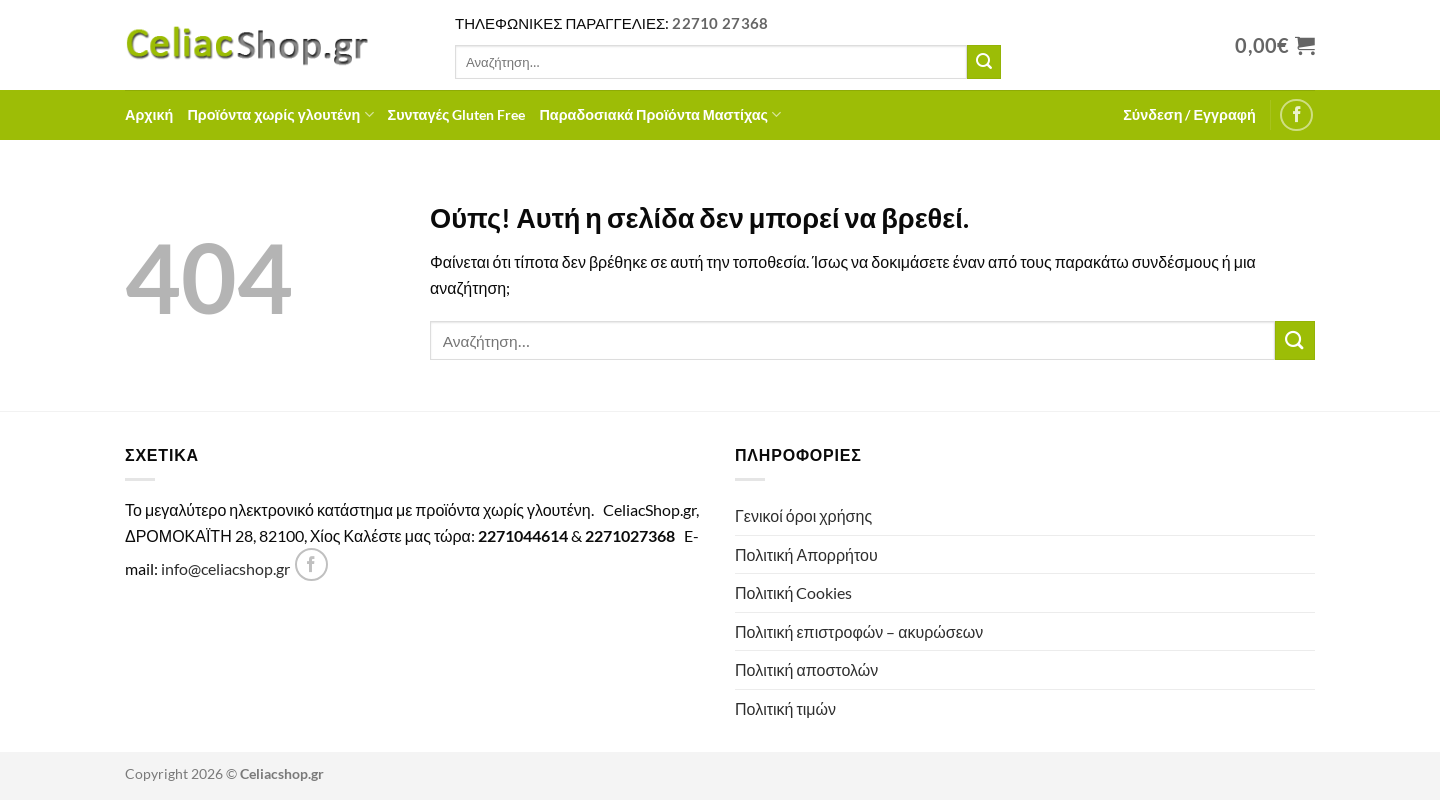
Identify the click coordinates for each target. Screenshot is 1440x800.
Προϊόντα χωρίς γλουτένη (280, 114)
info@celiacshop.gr (225, 568)
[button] (1189, 115)
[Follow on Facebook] (1296, 115)
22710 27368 (720, 23)
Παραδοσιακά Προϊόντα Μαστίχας (660, 114)
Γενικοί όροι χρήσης (803, 515)
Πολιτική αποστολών (806, 669)
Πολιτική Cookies (793, 592)
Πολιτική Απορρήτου (806, 554)
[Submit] (984, 62)
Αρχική (149, 114)
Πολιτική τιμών (785, 708)
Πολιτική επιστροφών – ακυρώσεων (859, 631)
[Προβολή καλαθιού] (1275, 45)
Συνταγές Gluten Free (457, 114)
